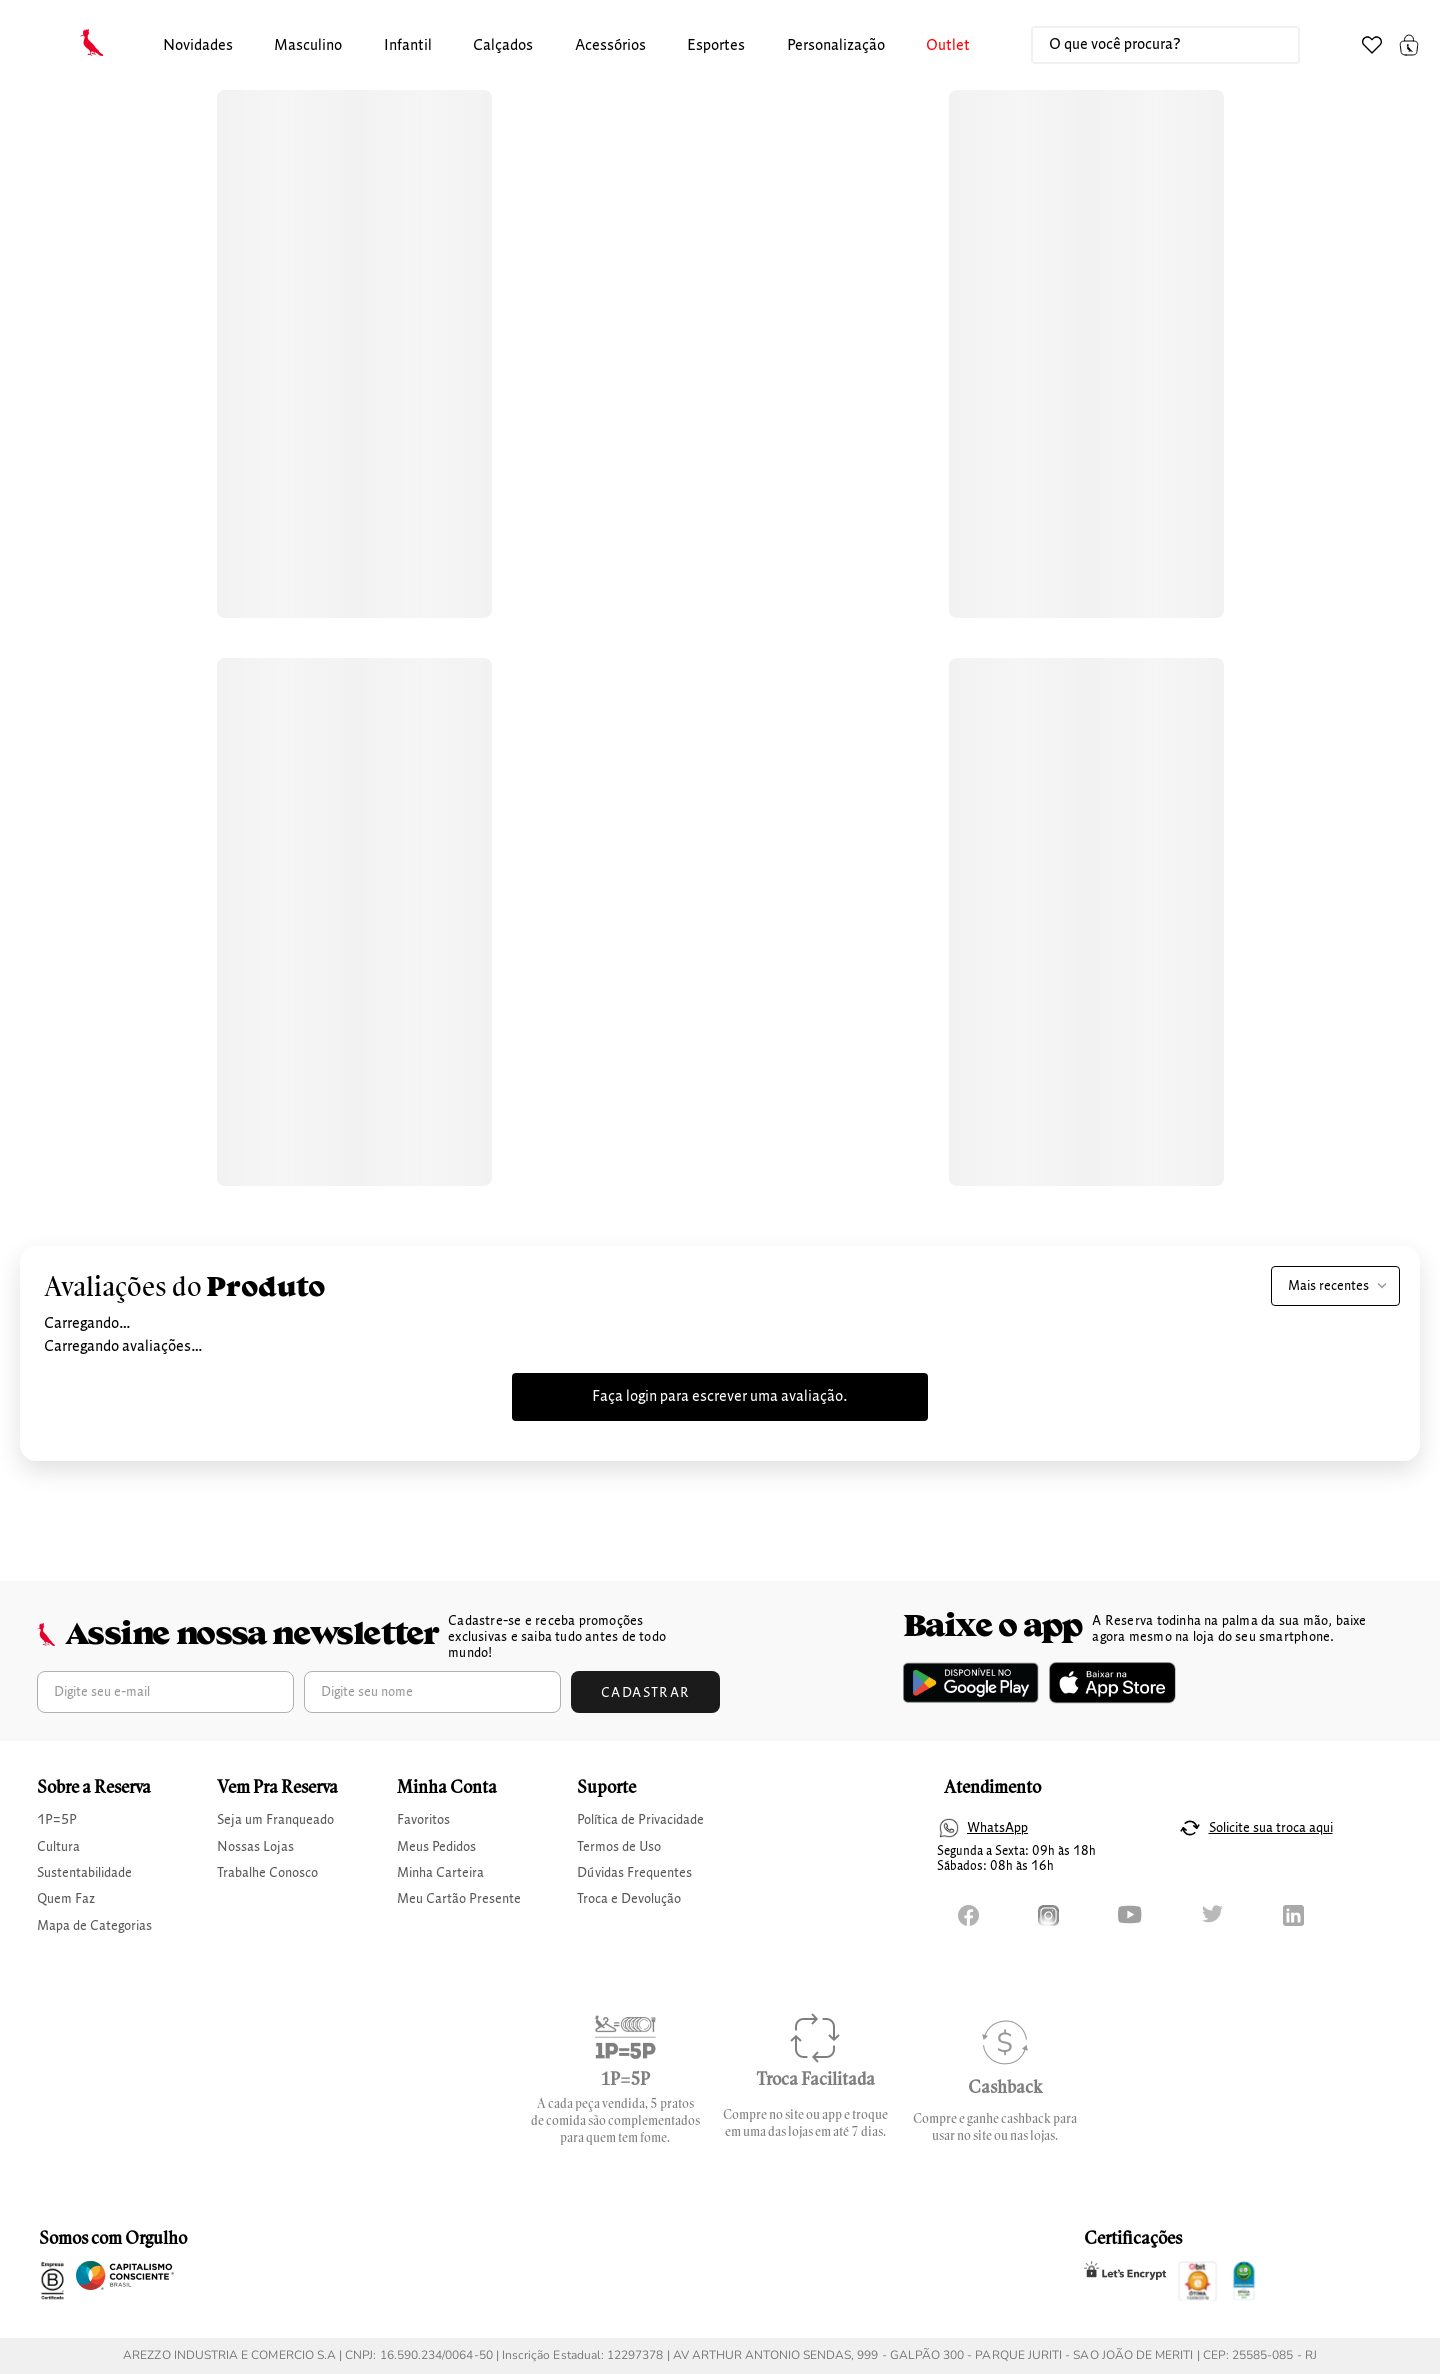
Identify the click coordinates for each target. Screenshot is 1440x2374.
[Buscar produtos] (1264, 45)
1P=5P (57, 1820)
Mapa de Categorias (94, 1926)
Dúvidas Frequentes (634, 1873)
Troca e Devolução (629, 1899)
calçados (503, 46)
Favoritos (423, 1820)
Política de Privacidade (640, 1820)
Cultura (58, 1847)
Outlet (948, 46)
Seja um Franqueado (275, 1820)
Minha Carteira (440, 1873)
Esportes (716, 46)
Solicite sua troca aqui (1271, 1828)
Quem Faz (66, 1899)
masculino (308, 46)
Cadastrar (646, 1693)
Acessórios (610, 46)
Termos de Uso (619, 1847)
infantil (408, 46)
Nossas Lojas (255, 1847)
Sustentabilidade (84, 1873)
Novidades (198, 46)
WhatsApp (997, 1828)
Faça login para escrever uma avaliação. (720, 1397)
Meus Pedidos (436, 1847)
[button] (198, 46)
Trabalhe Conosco (267, 1873)
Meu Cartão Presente (459, 1899)
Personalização (836, 46)
